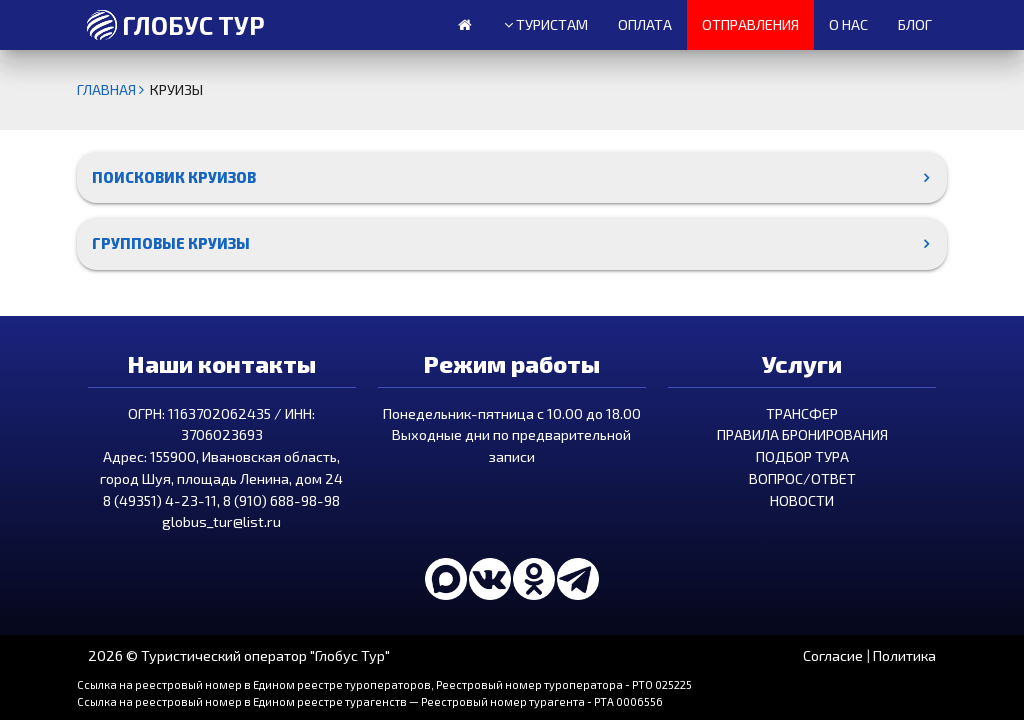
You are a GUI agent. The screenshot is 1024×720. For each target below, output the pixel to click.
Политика (904, 655)
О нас (848, 24)
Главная (113, 89)
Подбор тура (802, 456)
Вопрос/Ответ (802, 478)
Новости (802, 500)
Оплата (645, 24)
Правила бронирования (802, 434)
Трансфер (802, 413)
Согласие (833, 655)
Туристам (546, 25)
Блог (915, 24)
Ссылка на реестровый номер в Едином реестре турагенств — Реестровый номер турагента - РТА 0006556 (370, 701)
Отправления (750, 24)
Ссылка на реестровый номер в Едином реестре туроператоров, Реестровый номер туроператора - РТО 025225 (384, 684)
